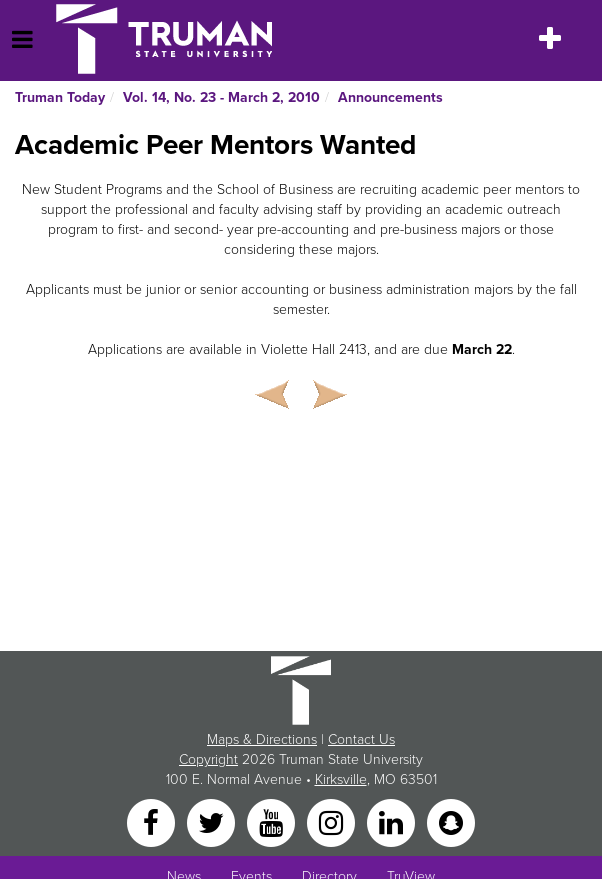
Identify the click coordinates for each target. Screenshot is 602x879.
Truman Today (60, 97)
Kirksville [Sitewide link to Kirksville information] (341, 779)
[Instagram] (333, 822)
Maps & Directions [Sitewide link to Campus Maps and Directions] (262, 739)
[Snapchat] (451, 822)
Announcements (390, 97)
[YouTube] (273, 822)
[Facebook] (153, 822)
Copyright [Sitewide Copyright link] (208, 759)
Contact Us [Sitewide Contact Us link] (361, 739)
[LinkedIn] (393, 822)
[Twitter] (213, 822)
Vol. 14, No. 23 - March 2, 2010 (221, 97)
